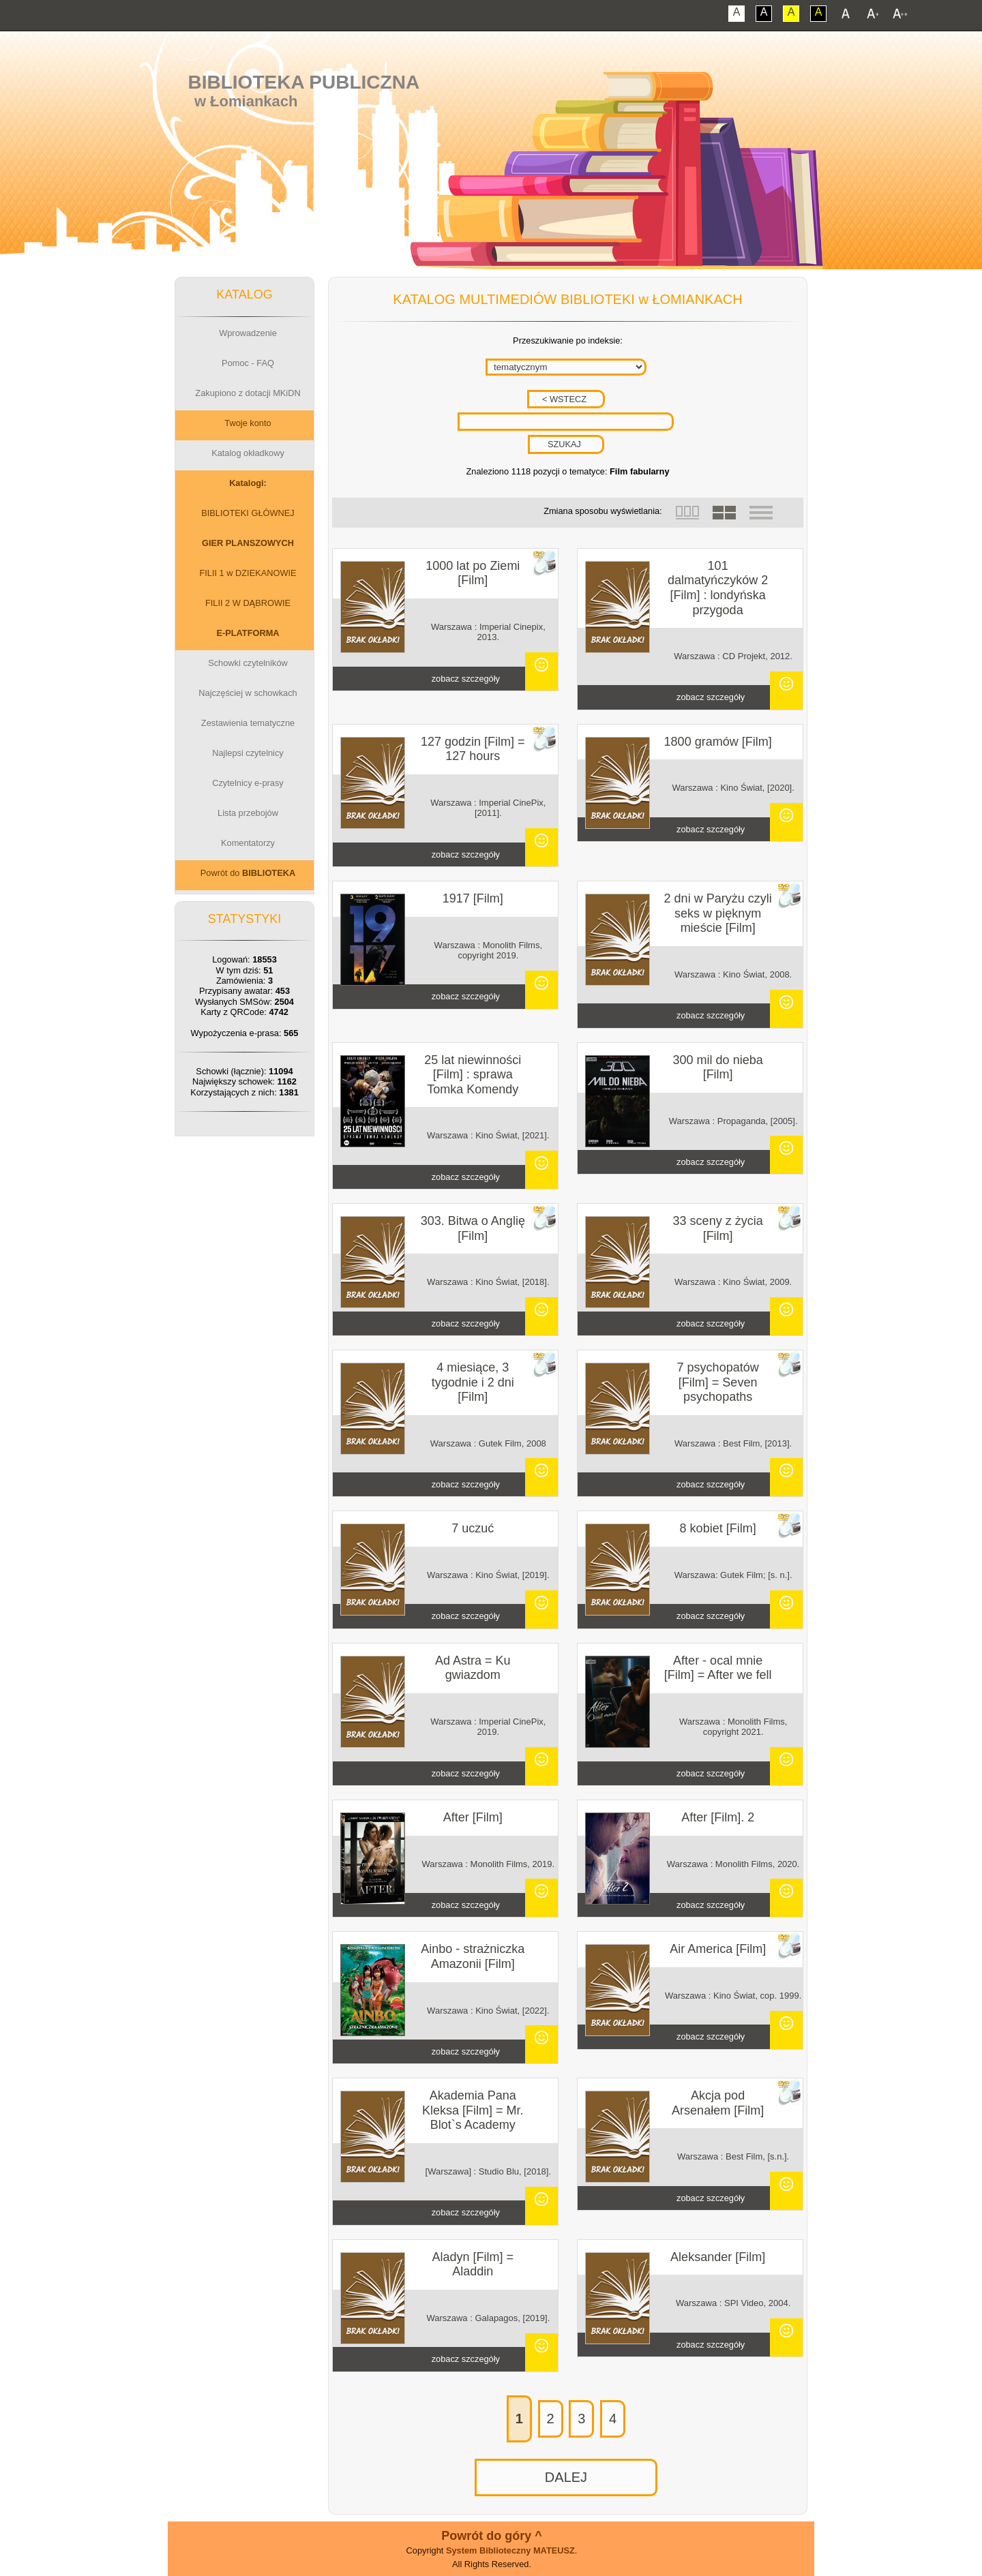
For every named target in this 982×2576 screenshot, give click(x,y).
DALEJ (566, 2477)
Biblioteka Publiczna (304, 82)
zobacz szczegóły (466, 678)
